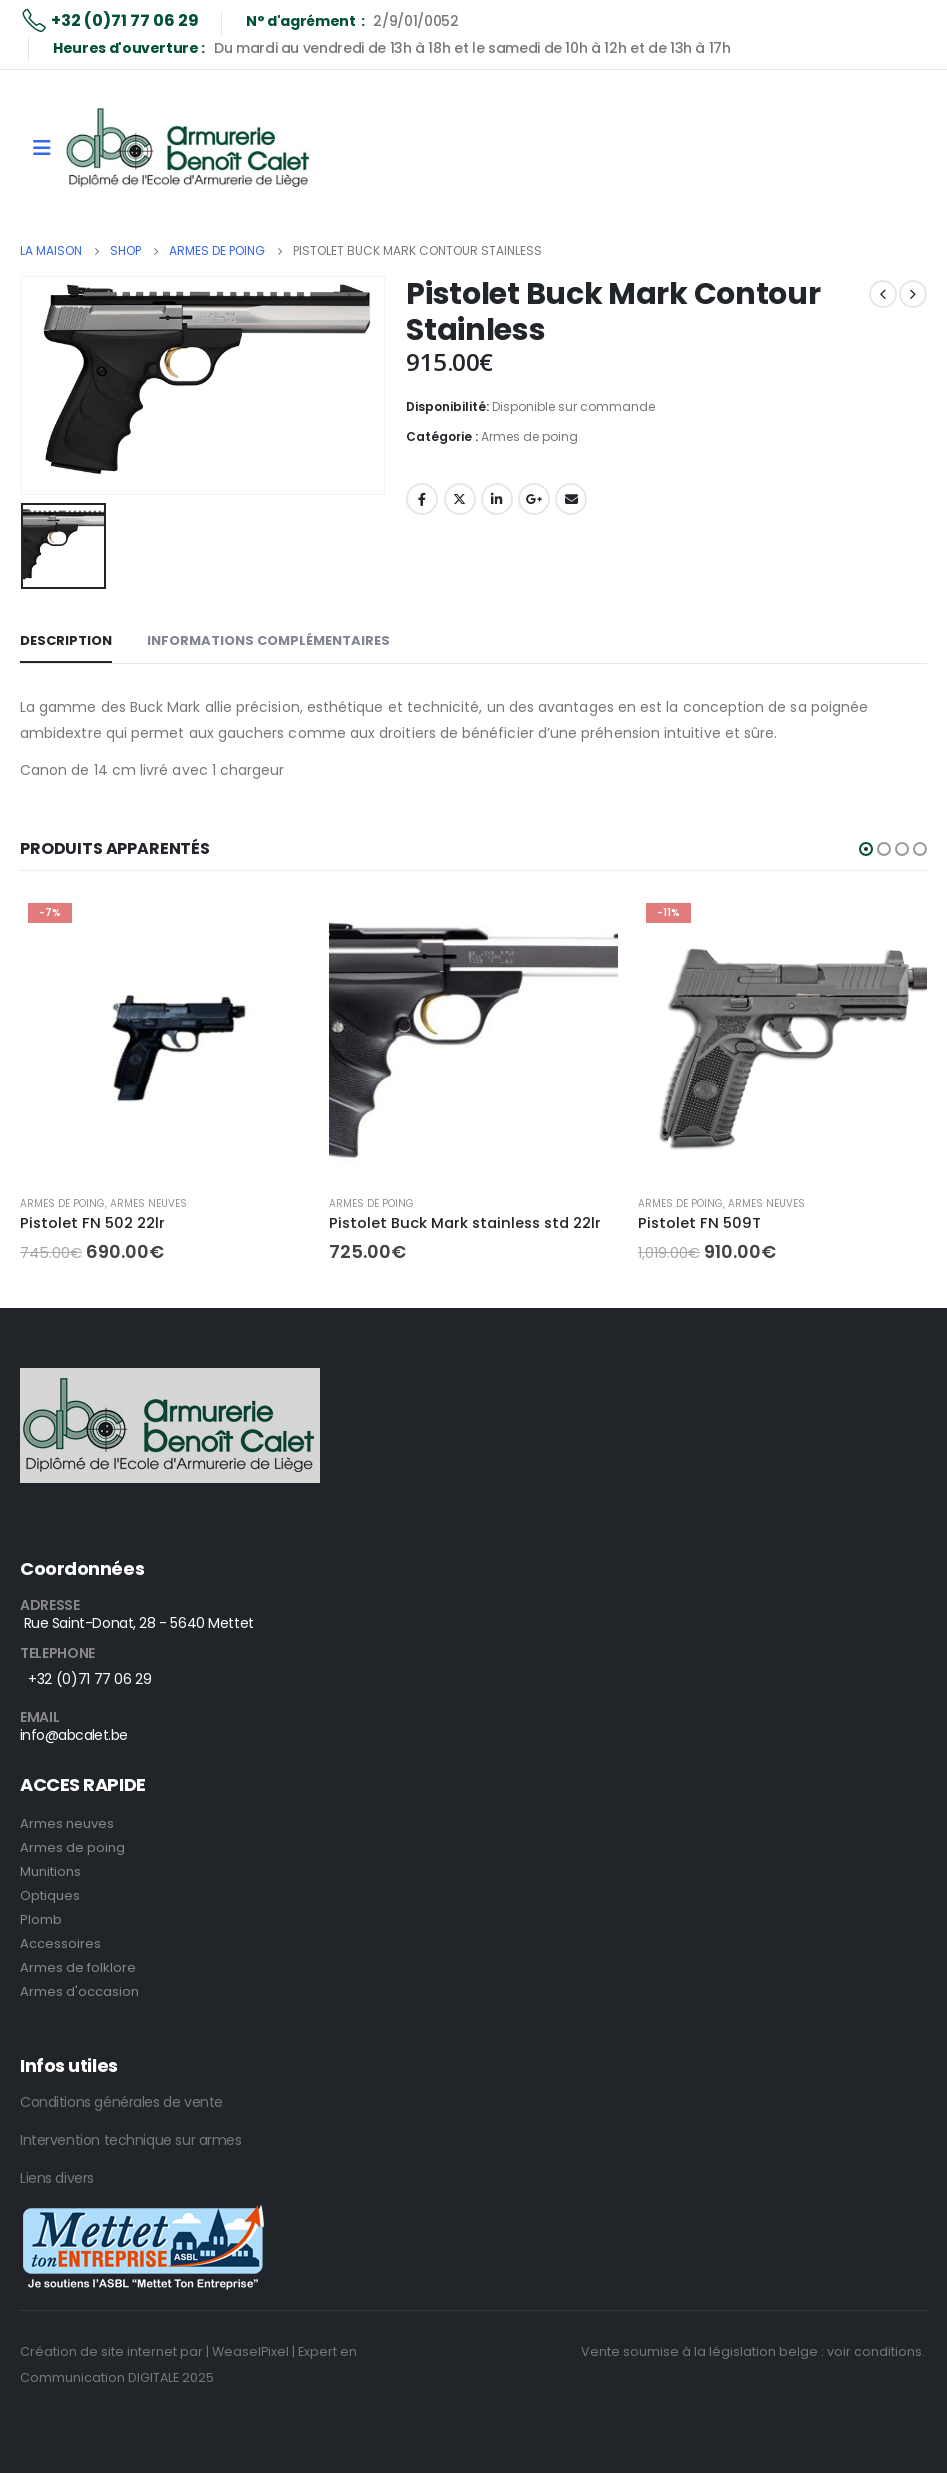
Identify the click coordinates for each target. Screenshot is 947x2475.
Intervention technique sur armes (131, 2140)
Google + (534, 499)
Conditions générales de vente (121, 2102)
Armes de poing (529, 436)
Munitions (50, 1871)
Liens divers (57, 2178)
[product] (164, 1039)
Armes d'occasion (79, 1991)
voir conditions (874, 2351)
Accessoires (60, 1943)
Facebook (422, 499)
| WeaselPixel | (250, 2351)
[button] (866, 849)
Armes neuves (148, 1203)
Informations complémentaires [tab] (268, 640)
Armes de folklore (78, 1967)
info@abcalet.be (74, 1735)
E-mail (571, 499)
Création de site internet (98, 2351)
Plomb (41, 1919)
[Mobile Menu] (42, 148)
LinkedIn (497, 499)
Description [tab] (66, 640)
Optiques (50, 1895)
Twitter (460, 499)
